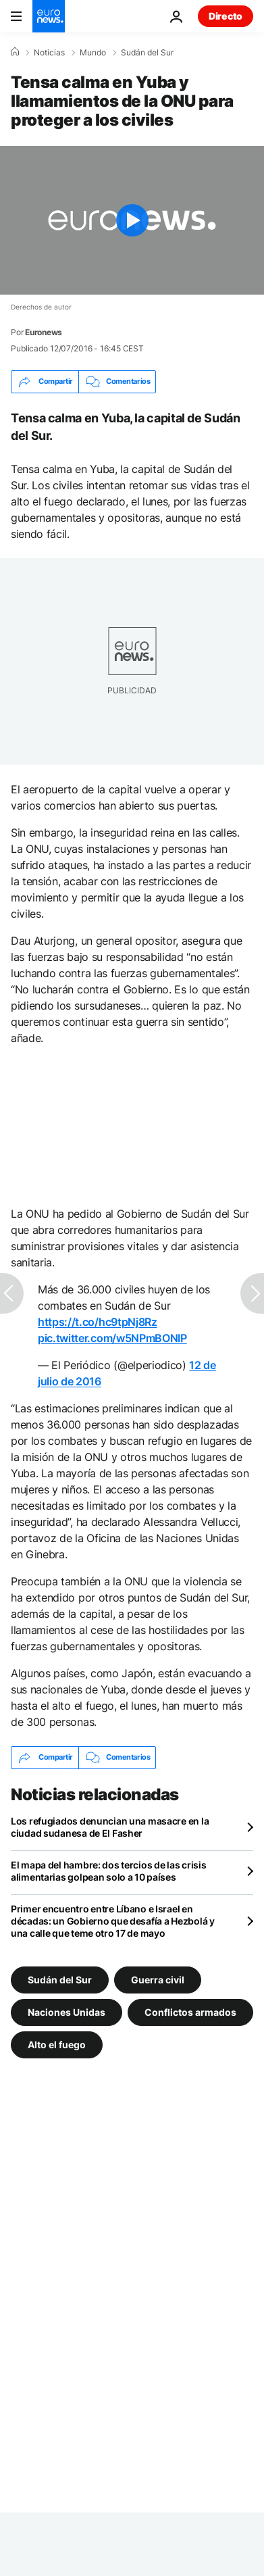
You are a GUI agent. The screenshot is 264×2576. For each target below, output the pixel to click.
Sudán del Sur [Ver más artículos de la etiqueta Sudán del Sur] (60, 1979)
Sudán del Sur (147, 53)
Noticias (49, 53)
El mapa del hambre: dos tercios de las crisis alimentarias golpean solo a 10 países (108, 1871)
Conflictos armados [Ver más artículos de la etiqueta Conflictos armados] (190, 2011)
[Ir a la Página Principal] (48, 16)
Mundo (93, 53)
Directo (225, 16)
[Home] (15, 52)
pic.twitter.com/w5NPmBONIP (112, 1338)
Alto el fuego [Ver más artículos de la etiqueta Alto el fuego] (57, 2044)
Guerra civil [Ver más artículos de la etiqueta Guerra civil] (157, 1979)
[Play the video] (132, 220)
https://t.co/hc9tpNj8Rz (97, 1322)
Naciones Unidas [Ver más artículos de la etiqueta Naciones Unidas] (66, 2011)
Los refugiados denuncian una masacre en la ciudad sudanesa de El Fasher (110, 1827)
